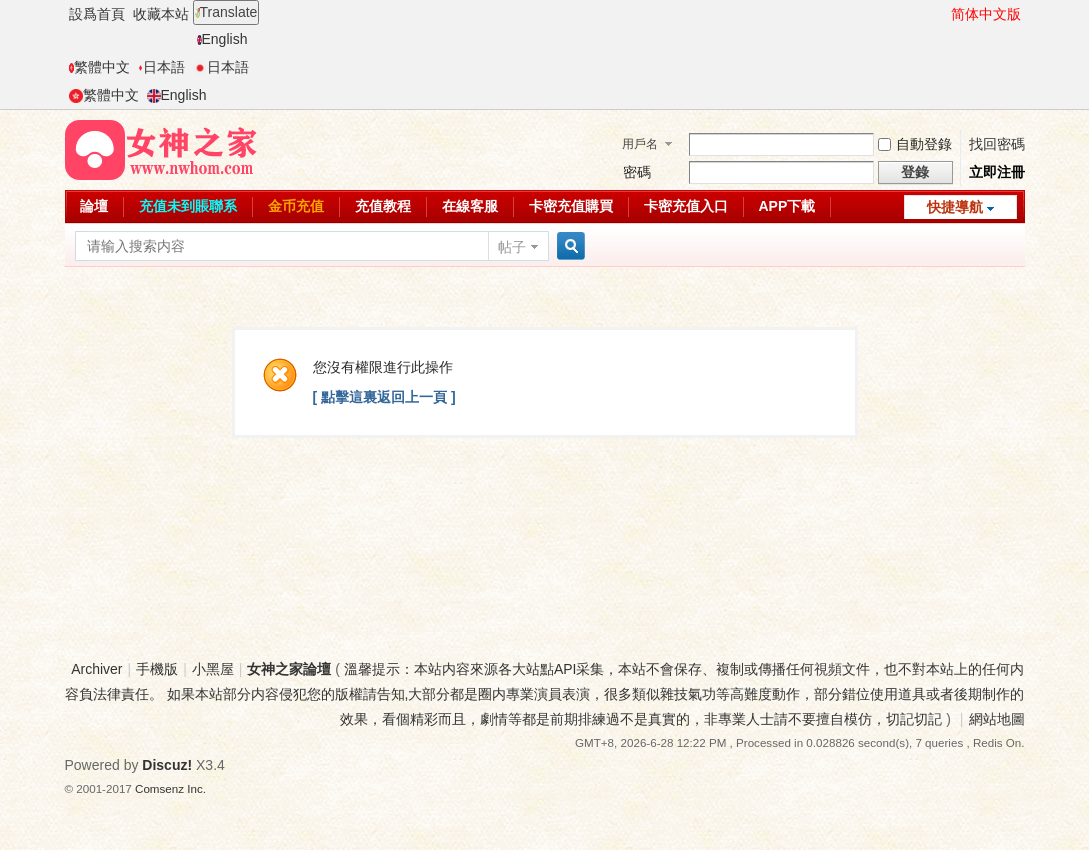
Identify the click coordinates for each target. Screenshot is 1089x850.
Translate (226, 12)
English (222, 39)
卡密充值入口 (686, 206)
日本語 (161, 67)
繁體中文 (99, 67)
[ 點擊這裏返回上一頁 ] (384, 397)
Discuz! (167, 765)
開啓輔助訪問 (942, 14)
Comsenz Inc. (170, 788)
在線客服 (470, 206)
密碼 (637, 172)
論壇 (94, 206)
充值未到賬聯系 (188, 206)
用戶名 (640, 144)
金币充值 (296, 206)
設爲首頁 (97, 14)
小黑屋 (213, 669)
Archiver (96, 669)
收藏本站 (161, 14)
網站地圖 (997, 719)
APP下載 (787, 206)
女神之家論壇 (289, 669)
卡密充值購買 (571, 206)
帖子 (512, 247)
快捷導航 (955, 207)
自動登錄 (915, 144)
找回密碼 (997, 144)
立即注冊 (997, 172)
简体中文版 (986, 14)
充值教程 (383, 206)
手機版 (157, 669)
